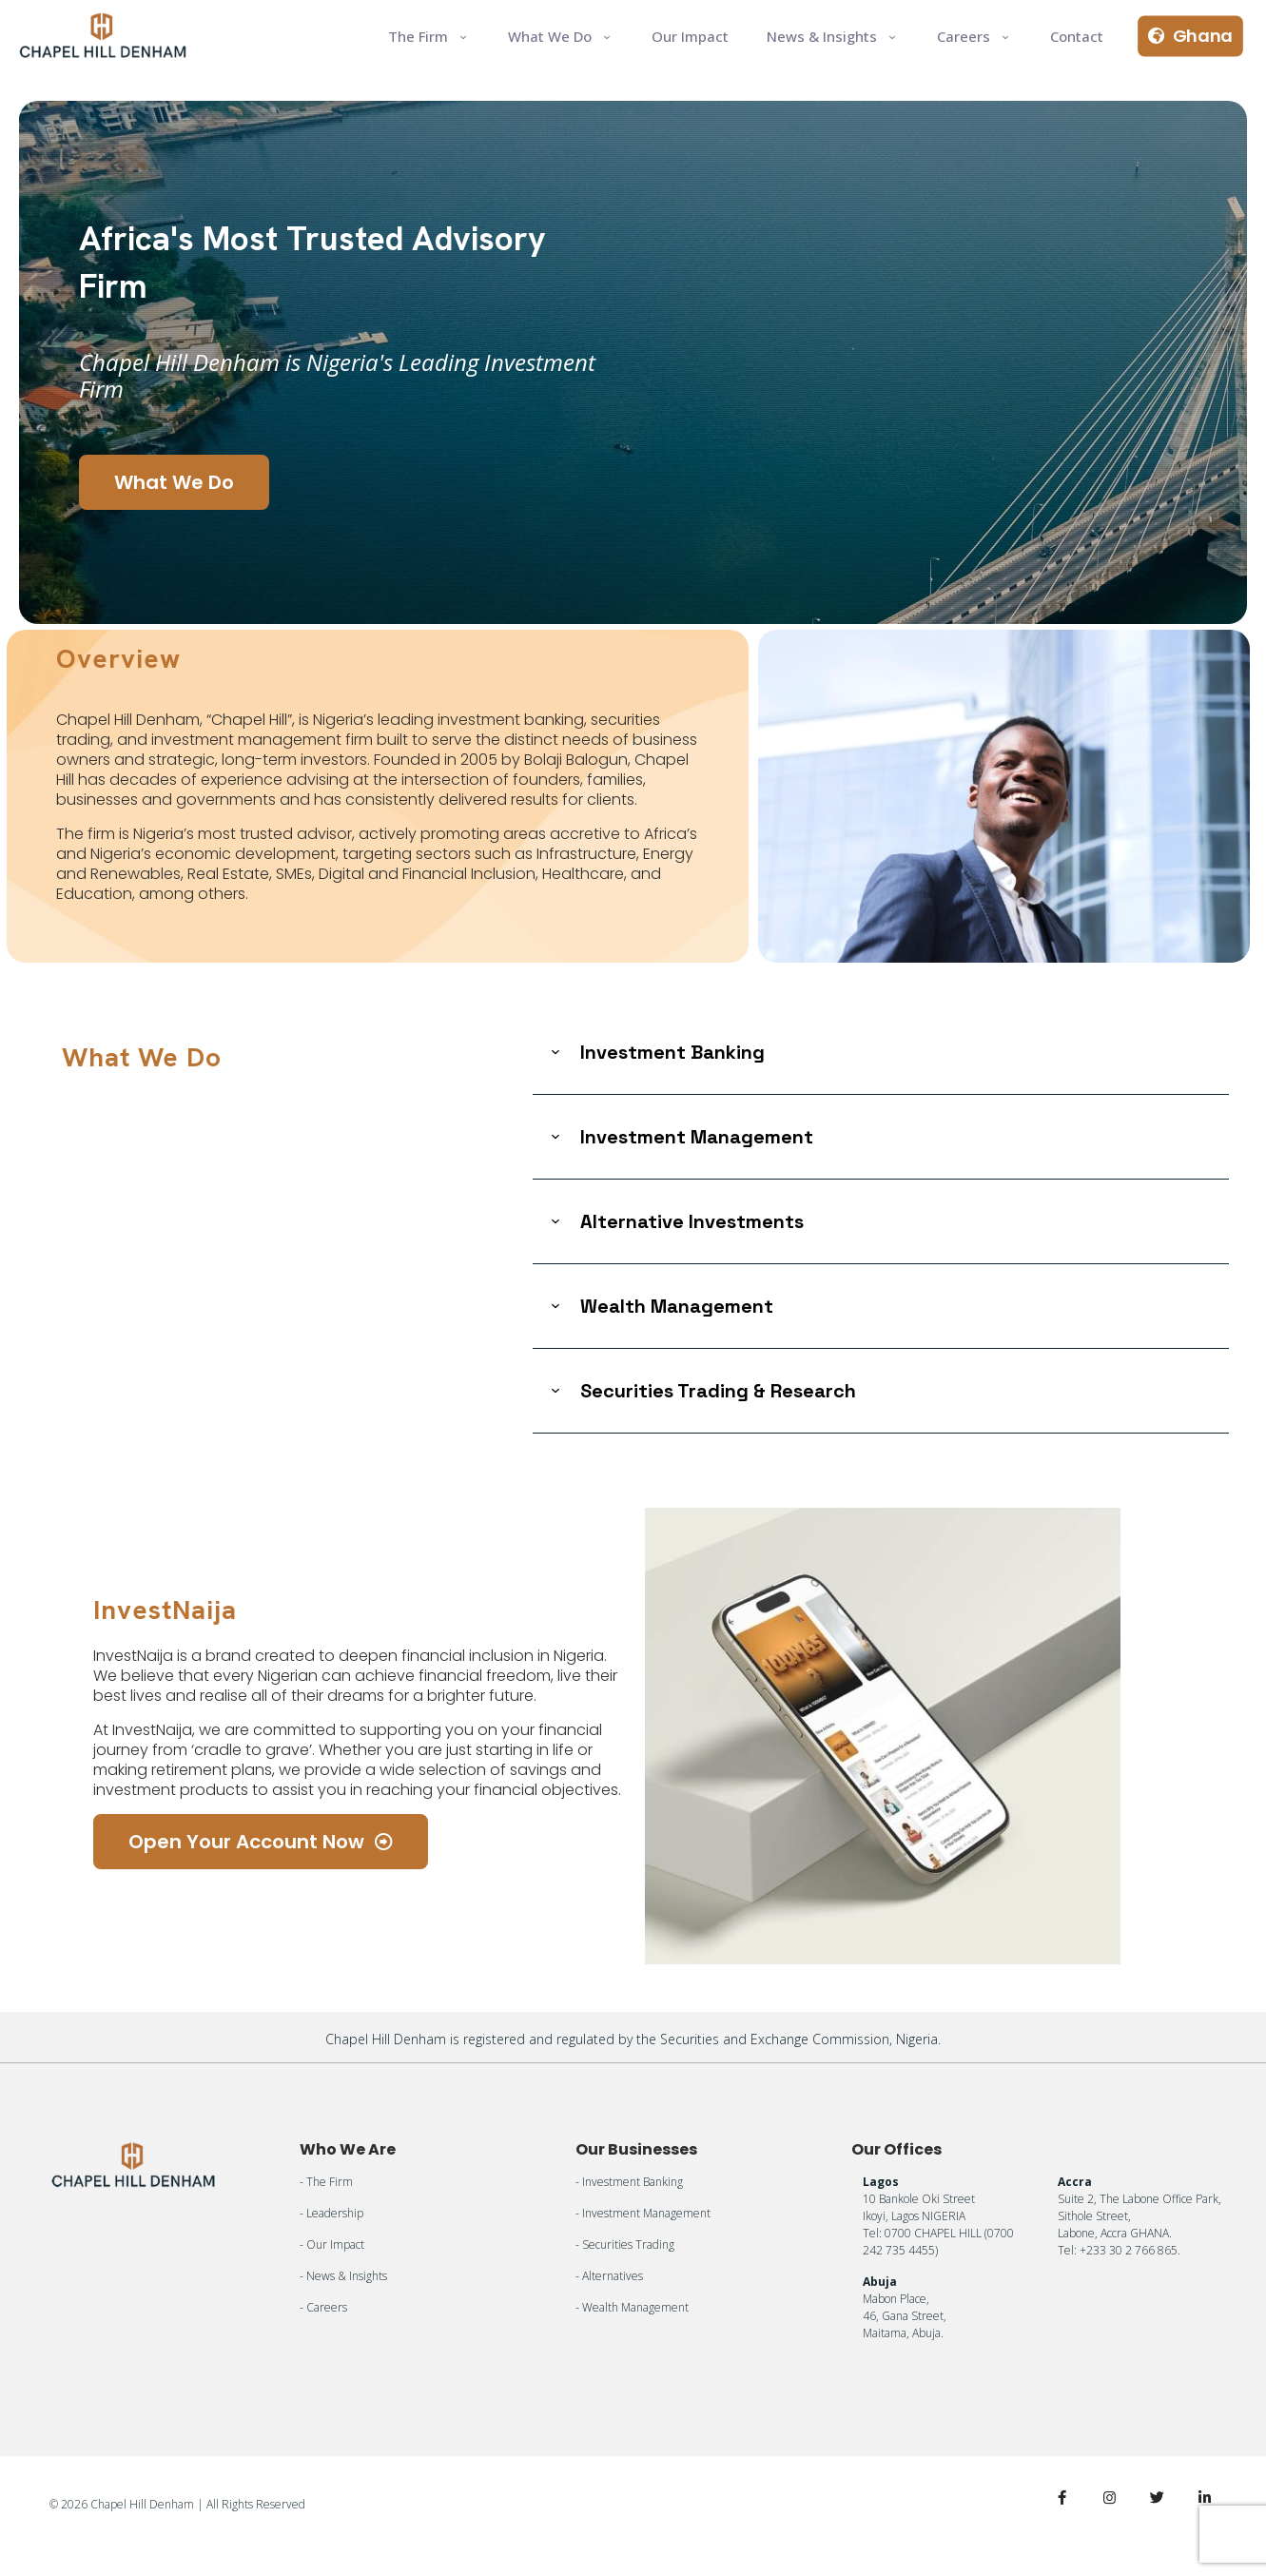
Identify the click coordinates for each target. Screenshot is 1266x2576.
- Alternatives (609, 2276)
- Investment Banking (629, 2182)
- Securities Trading (624, 2244)
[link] (881, 1052)
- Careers (323, 2307)
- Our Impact (332, 2244)
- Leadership (331, 2213)
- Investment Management (643, 2213)
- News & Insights (343, 2276)
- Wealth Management (632, 2307)
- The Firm (326, 2182)
